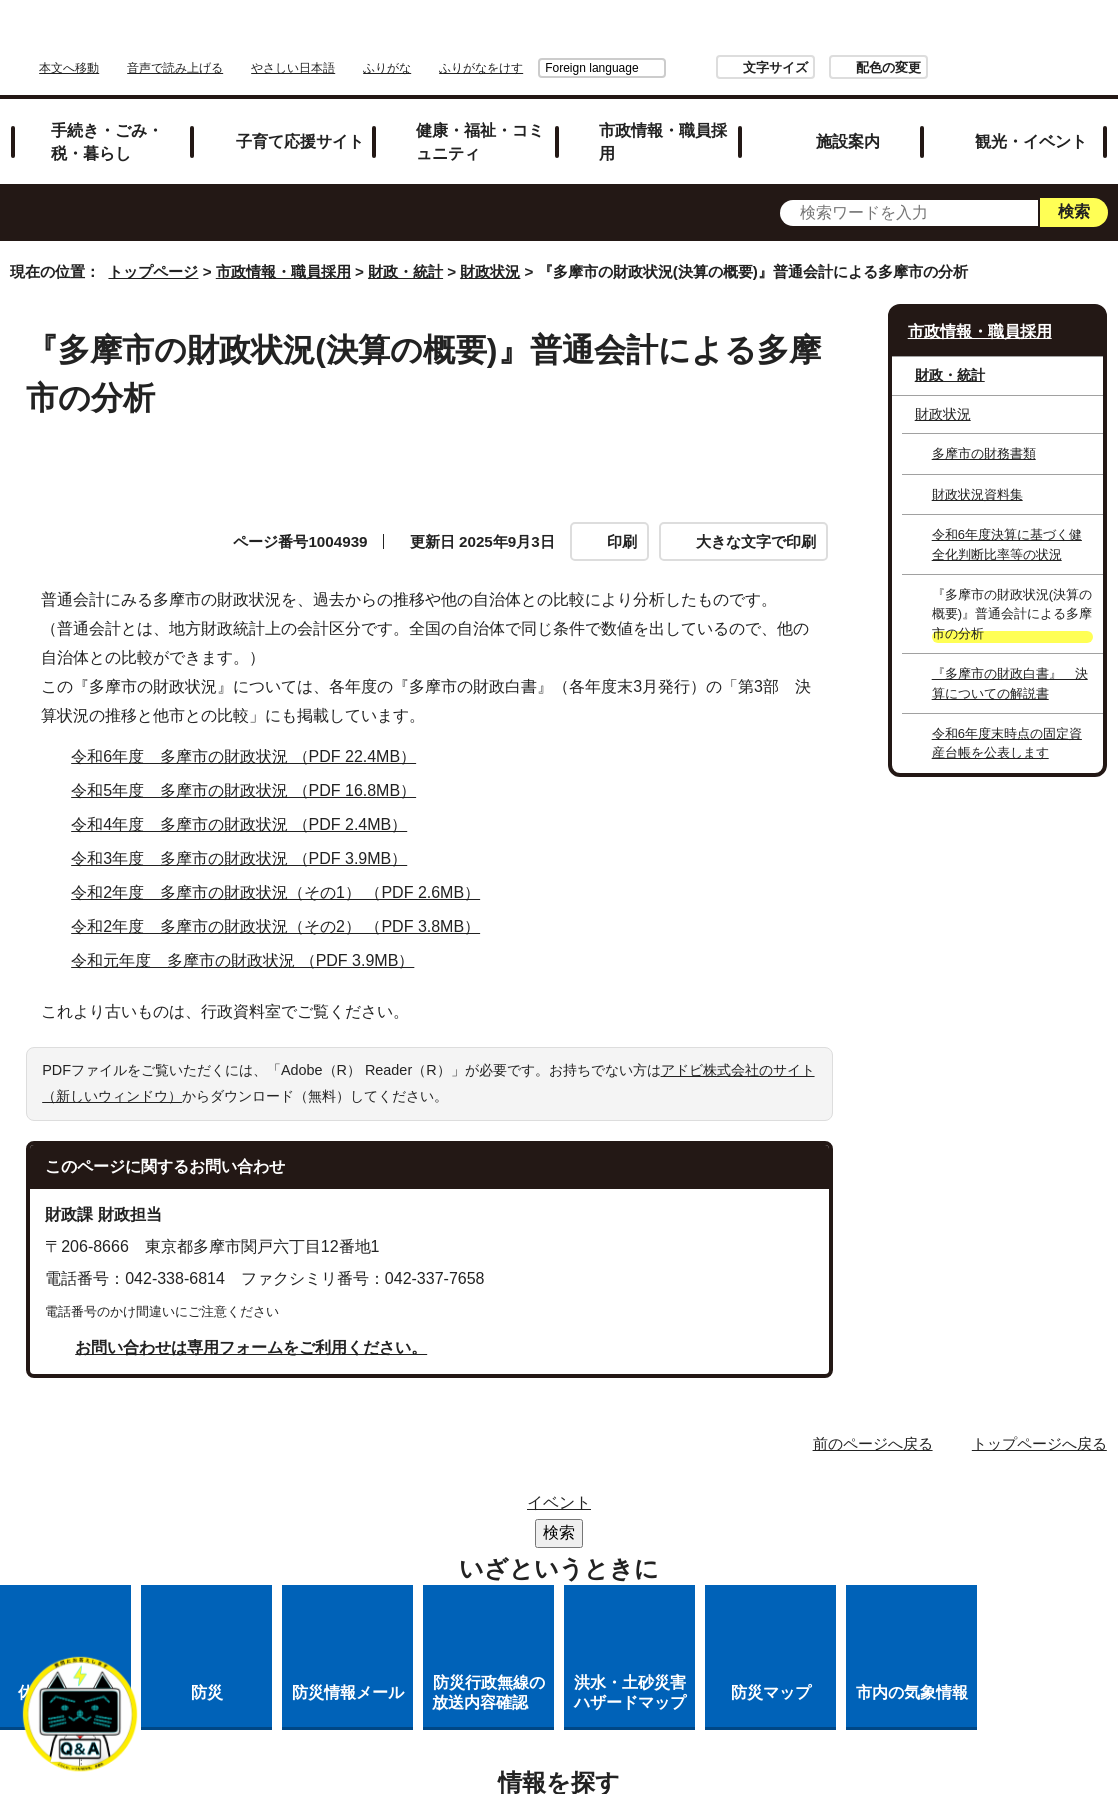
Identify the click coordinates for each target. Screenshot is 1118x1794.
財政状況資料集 (977, 471)
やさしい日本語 (544, 37)
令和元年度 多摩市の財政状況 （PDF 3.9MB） (251, 938)
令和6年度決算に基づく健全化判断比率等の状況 (1007, 521)
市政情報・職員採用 (663, 118)
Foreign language (730, 37)
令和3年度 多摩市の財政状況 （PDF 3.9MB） (247, 836)
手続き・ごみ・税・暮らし (107, 118)
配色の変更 (1026, 36)
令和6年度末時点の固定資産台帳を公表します (1007, 720)
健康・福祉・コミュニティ (480, 118)
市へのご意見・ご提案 (577, 1564)
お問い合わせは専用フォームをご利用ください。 (251, 1324)
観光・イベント (1031, 118)
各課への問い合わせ (716, 1538)
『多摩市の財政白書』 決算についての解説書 (1010, 660)
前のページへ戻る (873, 1420)
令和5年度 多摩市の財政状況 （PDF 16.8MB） (252, 768)
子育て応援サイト (300, 118)
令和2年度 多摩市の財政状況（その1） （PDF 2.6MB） (284, 870)
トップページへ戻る (1039, 1420)
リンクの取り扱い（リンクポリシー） (577, 1512)
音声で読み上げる (426, 37)
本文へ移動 (320, 37)
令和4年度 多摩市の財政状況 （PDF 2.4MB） (247, 802)
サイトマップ (449, 1486)
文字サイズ (913, 36)
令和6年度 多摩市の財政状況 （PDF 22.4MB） (252, 734)
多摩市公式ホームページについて (485, 1538)
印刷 (622, 518)
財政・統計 (405, 249)
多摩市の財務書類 (984, 430)
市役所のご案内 (696, 1486)
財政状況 (490, 249)
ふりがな (638, 37)
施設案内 (848, 118)
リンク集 (569, 1486)
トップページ (153, 249)
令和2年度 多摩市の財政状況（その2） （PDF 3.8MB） (284, 904)
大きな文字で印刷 (756, 518)
